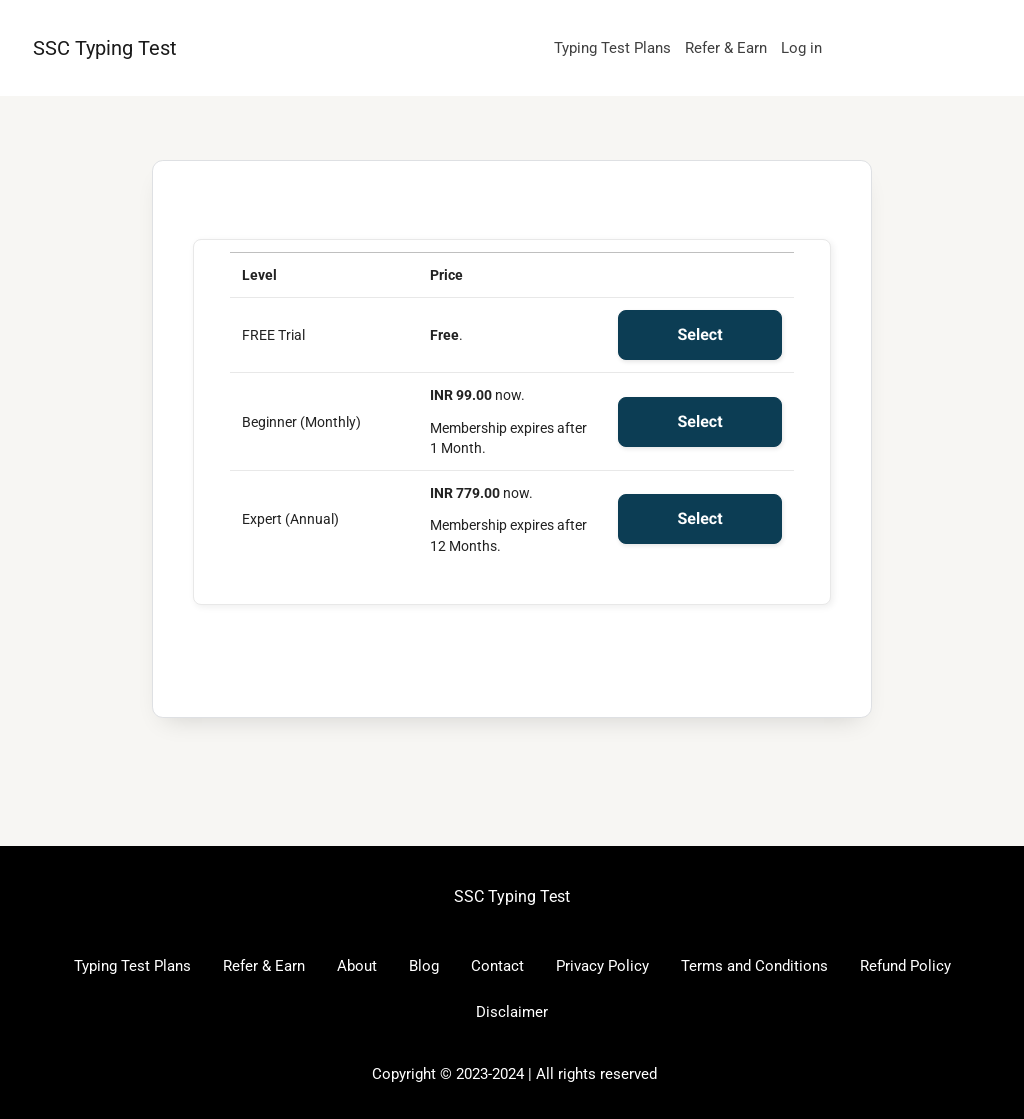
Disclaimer (512, 1012)
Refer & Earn (726, 48)
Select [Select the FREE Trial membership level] (699, 334)
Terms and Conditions (754, 966)
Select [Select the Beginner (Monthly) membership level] (699, 421)
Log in (801, 48)
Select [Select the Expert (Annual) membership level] (699, 518)
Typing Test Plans (612, 48)
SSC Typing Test (105, 48)
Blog (424, 966)
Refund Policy (905, 966)
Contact (497, 966)
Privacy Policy (602, 966)
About (357, 966)
